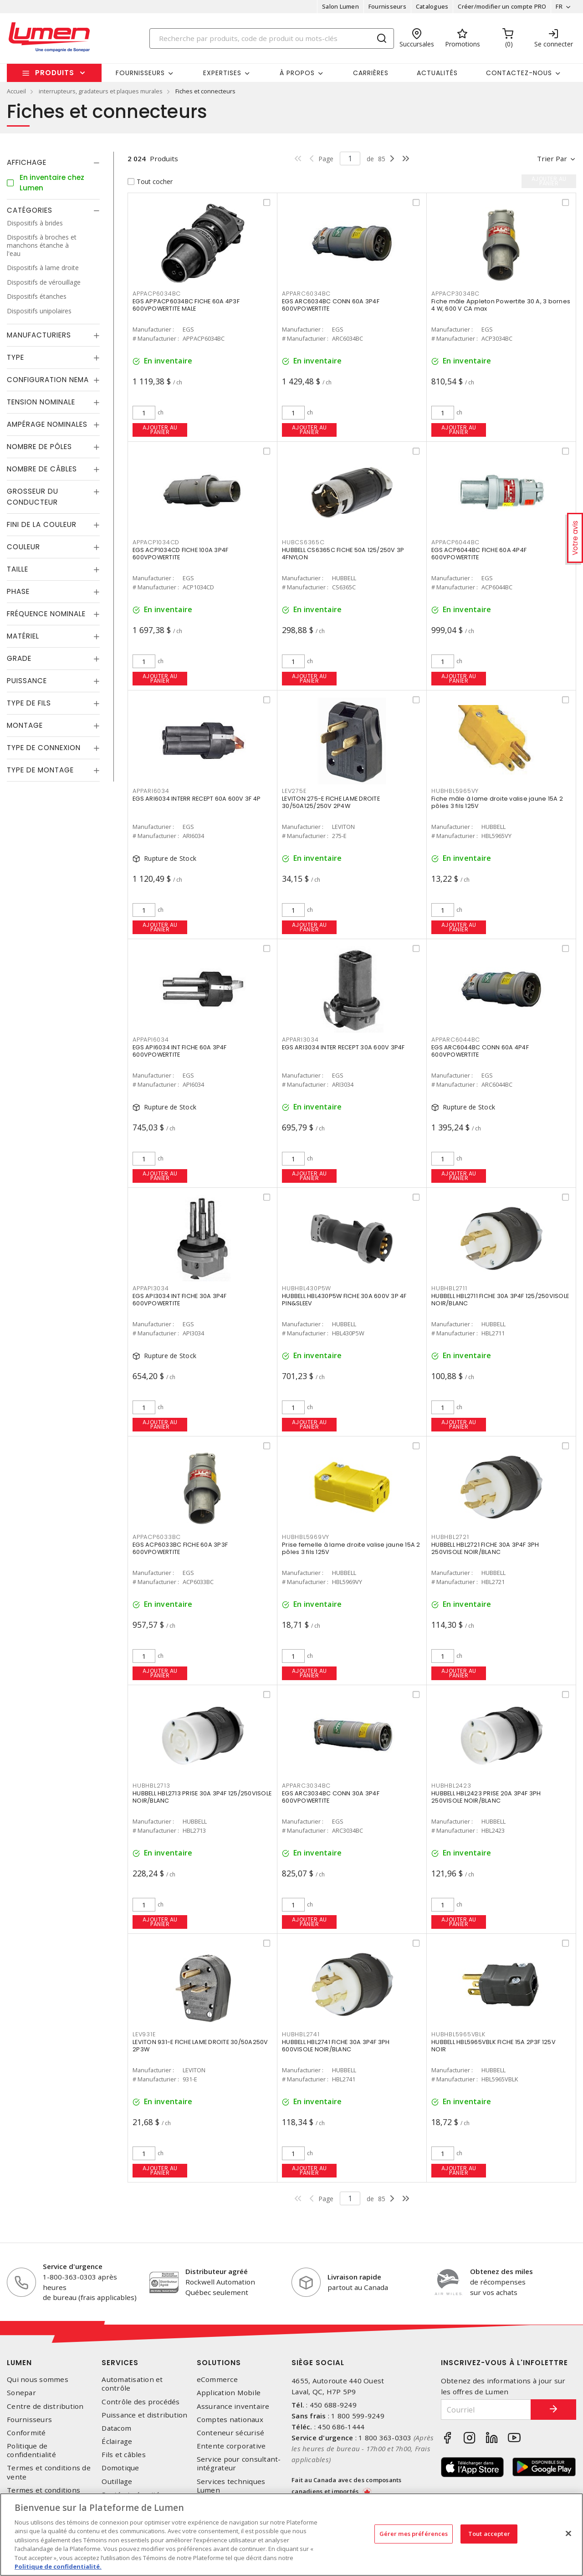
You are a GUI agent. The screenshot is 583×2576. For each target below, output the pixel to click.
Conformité (26, 2432)
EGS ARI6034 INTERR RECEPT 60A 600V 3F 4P (197, 798)
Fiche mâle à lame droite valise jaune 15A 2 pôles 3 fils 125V (497, 802)
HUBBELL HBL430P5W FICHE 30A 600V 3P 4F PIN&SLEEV (344, 1299)
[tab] (53, 162)
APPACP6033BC (157, 1537)
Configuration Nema (48, 379)
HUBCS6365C (303, 542)
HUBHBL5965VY (455, 791)
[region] (291, 2534)
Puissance (27, 680)
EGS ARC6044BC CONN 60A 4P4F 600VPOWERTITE (480, 1050)
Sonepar (21, 2392)
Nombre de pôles (39, 446)
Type (15, 357)
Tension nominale (41, 402)
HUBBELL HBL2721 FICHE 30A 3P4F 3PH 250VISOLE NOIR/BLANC (485, 1548)
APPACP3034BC (455, 293)
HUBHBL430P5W (306, 1288)
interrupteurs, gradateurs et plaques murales (101, 91)
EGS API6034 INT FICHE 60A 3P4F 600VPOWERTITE (180, 1050)
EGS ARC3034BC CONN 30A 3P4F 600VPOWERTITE (330, 1796)
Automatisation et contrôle (132, 2383)
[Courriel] (486, 2409)
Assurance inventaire (233, 2406)
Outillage (117, 2481)
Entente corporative (231, 2446)
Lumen (19, 2362)
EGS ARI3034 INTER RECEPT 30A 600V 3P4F (343, 1047)
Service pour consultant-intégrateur (239, 2463)
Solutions (219, 2362)
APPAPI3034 (151, 1288)
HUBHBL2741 (301, 2034)
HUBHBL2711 (449, 1288)
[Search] (271, 38)
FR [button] (559, 6)
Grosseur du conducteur (32, 496)
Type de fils (29, 703)
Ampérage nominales (47, 424)
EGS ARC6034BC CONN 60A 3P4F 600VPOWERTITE (330, 304)
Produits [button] (54, 72)
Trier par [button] (552, 158)
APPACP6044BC (455, 542)
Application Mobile (229, 2392)
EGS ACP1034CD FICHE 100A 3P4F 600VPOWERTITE (180, 553)
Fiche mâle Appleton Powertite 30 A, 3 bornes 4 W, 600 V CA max (500, 304)
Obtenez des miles (501, 2271)
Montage (25, 725)
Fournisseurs (387, 6)
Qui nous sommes (37, 2379)
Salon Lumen (340, 6)
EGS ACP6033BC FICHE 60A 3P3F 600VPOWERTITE (180, 1548)
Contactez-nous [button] (519, 72)
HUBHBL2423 (451, 1785)
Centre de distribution (45, 2406)
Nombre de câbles (42, 469)
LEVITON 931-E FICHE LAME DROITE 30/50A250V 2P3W (200, 2045)
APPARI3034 (300, 1039)
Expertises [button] (222, 72)
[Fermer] (568, 2533)
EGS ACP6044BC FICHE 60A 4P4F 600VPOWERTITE (479, 553)
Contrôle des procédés (140, 2401)
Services (120, 2362)
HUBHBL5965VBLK (458, 2034)
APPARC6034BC (306, 293)
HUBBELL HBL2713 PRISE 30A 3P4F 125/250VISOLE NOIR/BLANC (202, 1796)
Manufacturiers (39, 335)
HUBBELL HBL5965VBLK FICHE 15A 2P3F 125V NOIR (493, 2045)
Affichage (26, 162)
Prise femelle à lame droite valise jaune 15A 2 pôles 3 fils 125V (351, 1548)
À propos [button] (297, 72)
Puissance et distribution (144, 2415)
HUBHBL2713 (151, 1785)
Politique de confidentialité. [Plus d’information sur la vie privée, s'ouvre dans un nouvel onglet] (58, 2566)
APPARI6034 (151, 791)
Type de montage (40, 770)
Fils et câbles (124, 2454)
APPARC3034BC (306, 1785)
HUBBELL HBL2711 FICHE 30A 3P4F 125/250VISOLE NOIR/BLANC (500, 1299)
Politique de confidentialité (31, 2450)
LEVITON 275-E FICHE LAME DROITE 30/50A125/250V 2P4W (331, 802)
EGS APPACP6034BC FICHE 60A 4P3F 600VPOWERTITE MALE (186, 304)
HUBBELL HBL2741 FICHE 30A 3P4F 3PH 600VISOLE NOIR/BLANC (336, 2045)
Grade (19, 658)
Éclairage (117, 2441)
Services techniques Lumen (231, 2485)
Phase (18, 591)
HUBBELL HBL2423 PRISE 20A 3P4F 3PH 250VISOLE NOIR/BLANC (486, 1796)
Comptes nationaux (230, 2419)
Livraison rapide (354, 2276)
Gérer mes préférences (413, 2534)
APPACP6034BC (157, 293)
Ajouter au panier (160, 430)
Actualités (437, 72)
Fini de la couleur (42, 524)
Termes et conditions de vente (49, 2472)
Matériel (23, 636)
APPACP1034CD (156, 542)
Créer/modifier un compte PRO (502, 6)
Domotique (120, 2468)
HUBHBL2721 (450, 1537)
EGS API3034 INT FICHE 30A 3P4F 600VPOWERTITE (180, 1299)
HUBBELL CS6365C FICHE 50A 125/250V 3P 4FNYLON (343, 553)
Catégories (29, 210)
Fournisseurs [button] (140, 72)
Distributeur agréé (216, 2271)
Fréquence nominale (46, 613)
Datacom (116, 2428)
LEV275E (294, 791)
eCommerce (217, 2379)
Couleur (23, 547)
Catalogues (432, 6)
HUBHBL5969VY (305, 1537)
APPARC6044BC (455, 1039)
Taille (17, 569)
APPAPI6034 (151, 1039)
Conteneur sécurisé (231, 2432)
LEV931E (144, 2034)
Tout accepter (489, 2534)
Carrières (371, 72)
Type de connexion (44, 747)
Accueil (16, 91)
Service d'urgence (72, 2266)
